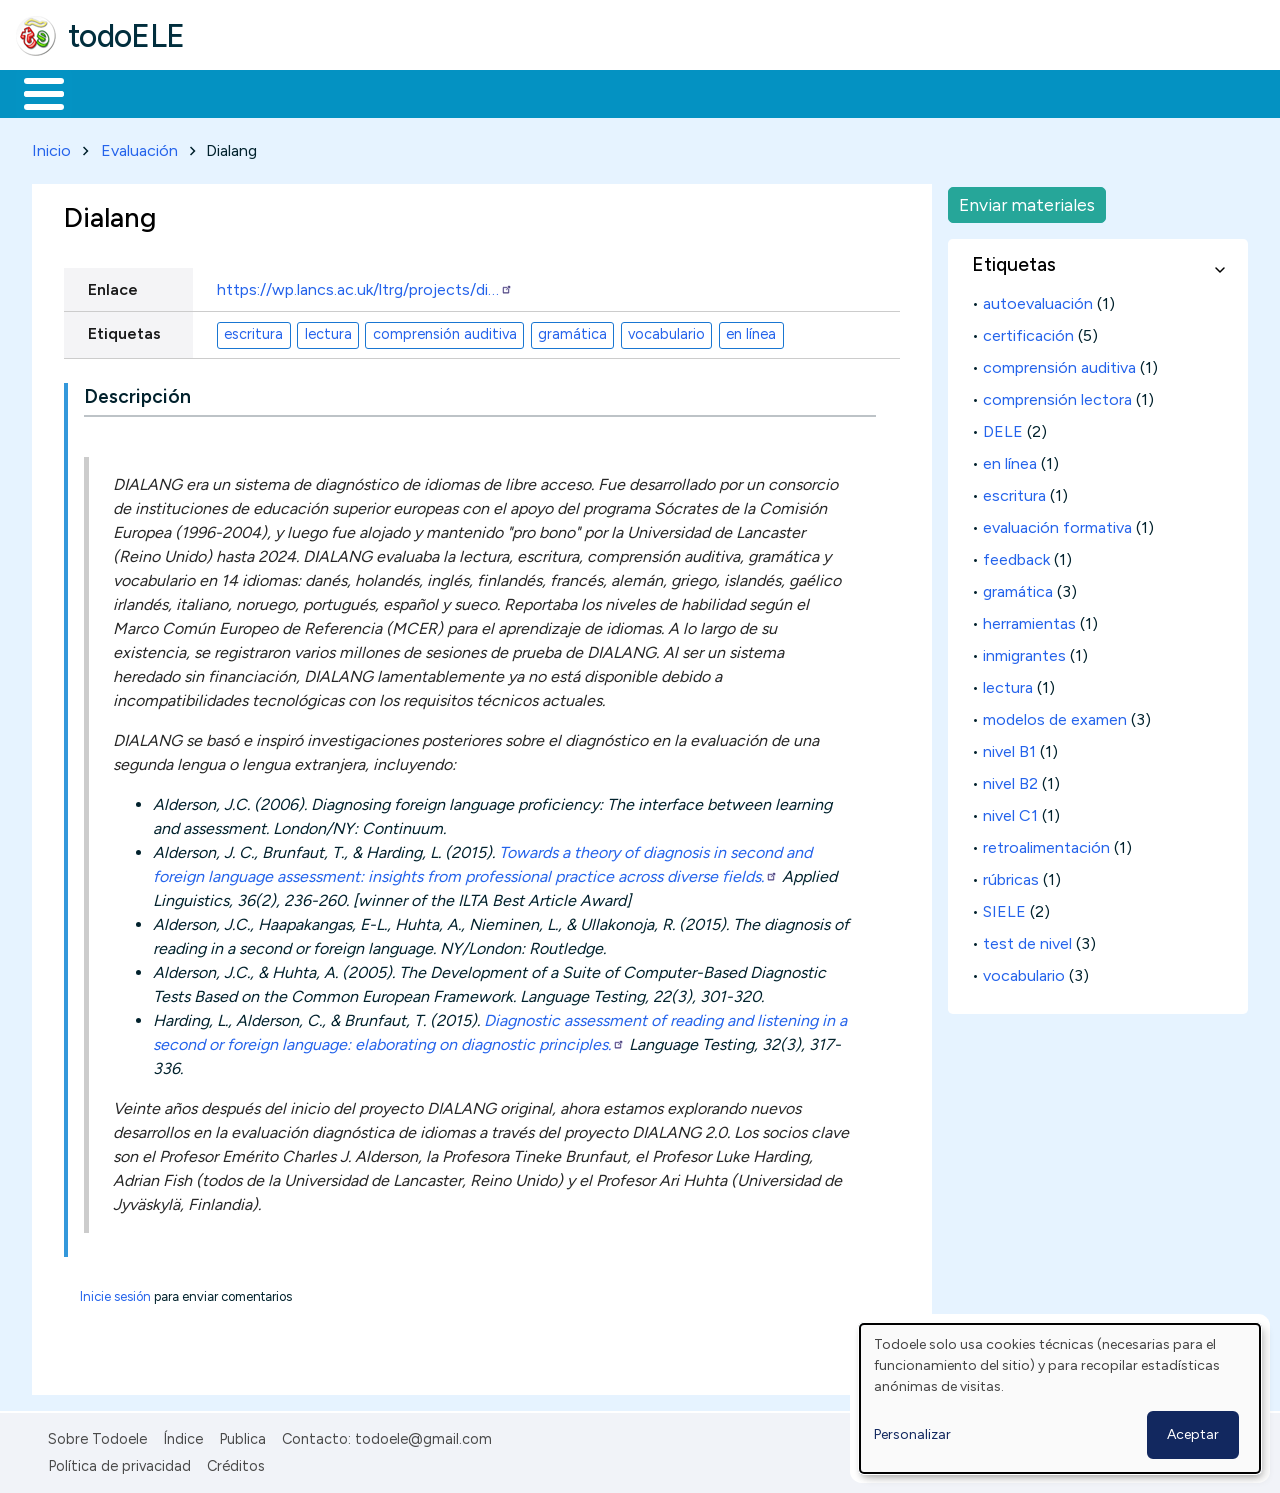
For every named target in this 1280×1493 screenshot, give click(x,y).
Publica (242, 1435)
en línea (751, 331)
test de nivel (1027, 939)
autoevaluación (1038, 299)
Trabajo (360, 92)
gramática (572, 331)
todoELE (126, 36)
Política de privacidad (119, 1462)
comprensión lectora (1057, 395)
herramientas (1029, 619)
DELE (1003, 427)
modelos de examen (1055, 715)
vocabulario (666, 331)
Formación (241, 92)
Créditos (236, 1462)
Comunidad (731, 92)
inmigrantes (1024, 651)
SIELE (1004, 907)
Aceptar (1193, 1434)
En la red (472, 92)
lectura (328, 331)
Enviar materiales (1027, 200)
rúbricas (1011, 875)
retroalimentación (1046, 843)
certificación (1028, 331)
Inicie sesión (115, 1292)
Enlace (113, 285)
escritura (253, 331)
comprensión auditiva (445, 331)
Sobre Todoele (97, 1435)
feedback (1016, 555)
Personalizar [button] (912, 1434)
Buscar (821, 92)
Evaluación (139, 146)
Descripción (137, 393)
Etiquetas (124, 329)
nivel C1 (1010, 811)
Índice (183, 1435)
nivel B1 (1009, 747)
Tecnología (598, 92)
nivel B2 (1010, 779)
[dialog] (1060, 1398)
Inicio (33, 92)
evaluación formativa (1057, 523)
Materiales (112, 92)
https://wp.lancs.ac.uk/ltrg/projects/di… (365, 285)
